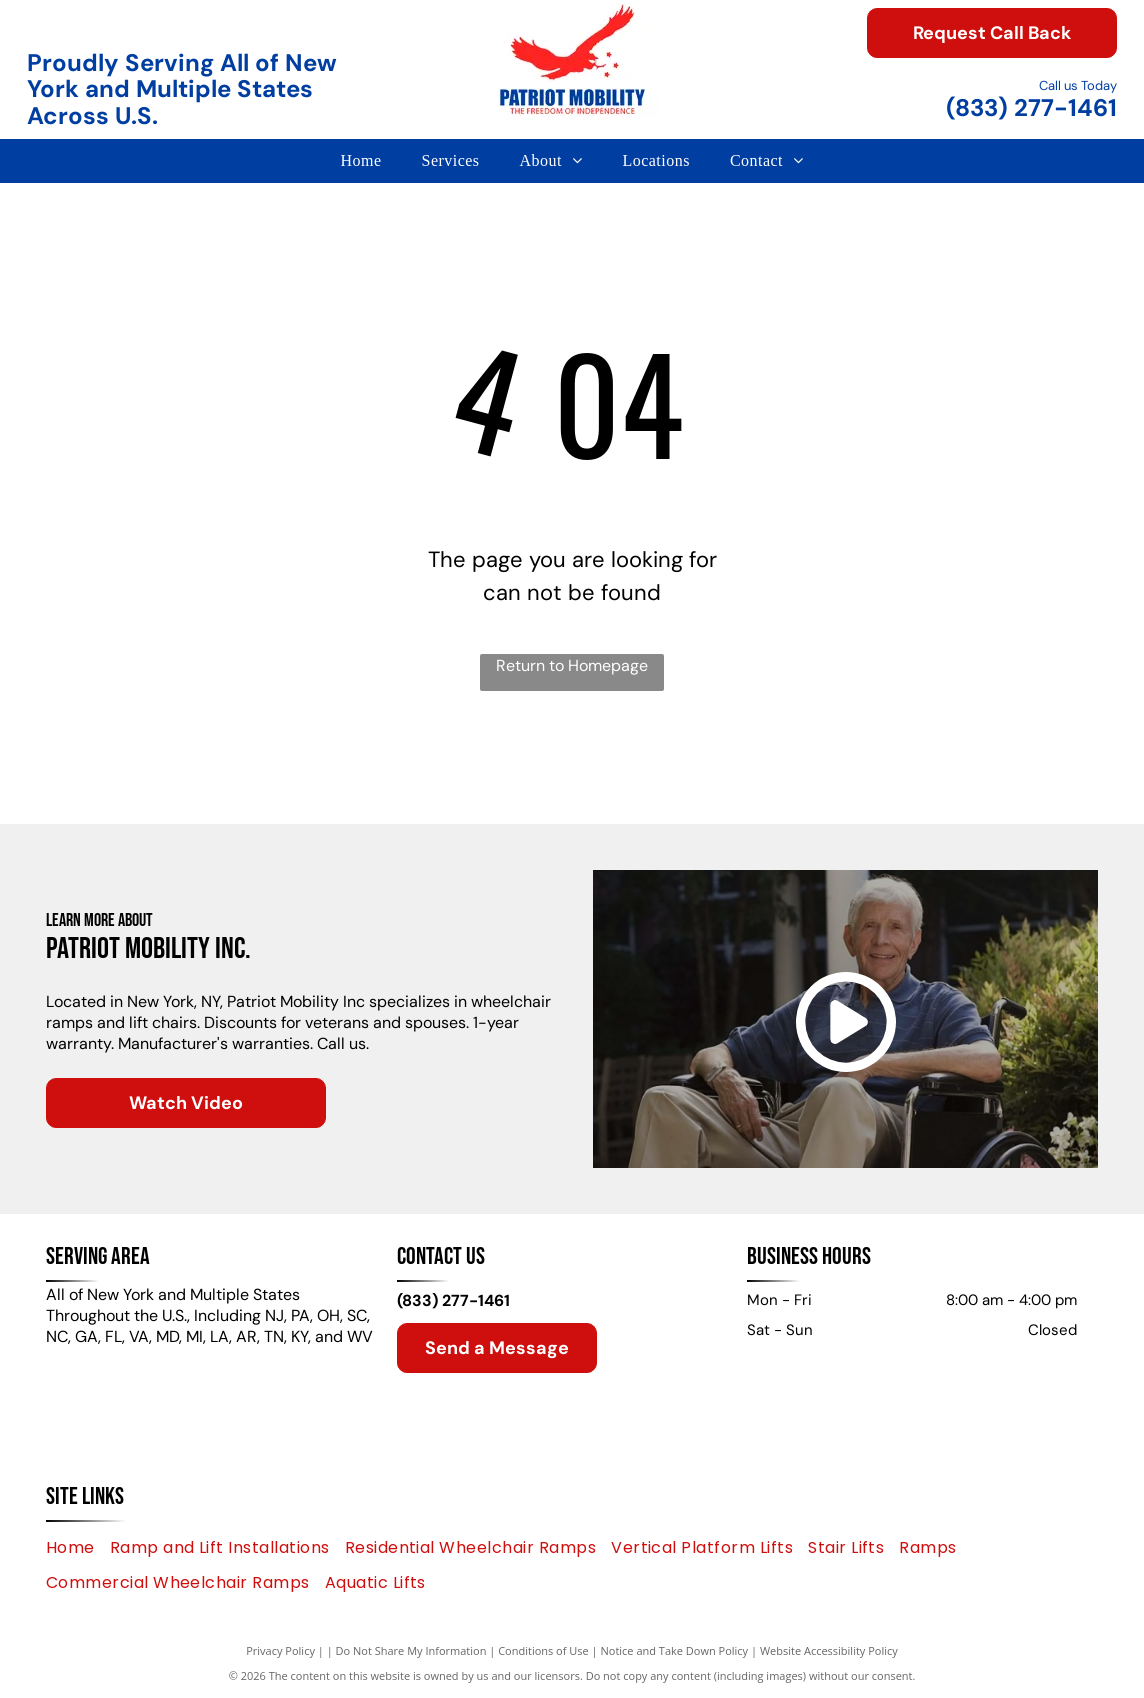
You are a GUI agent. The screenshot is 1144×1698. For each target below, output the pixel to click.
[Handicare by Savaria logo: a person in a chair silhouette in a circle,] (658, 768)
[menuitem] (360, 161)
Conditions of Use (543, 1650)
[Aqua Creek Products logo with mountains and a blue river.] (1004, 768)
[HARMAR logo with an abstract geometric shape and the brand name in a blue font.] (486, 768)
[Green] (140, 768)
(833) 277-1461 (1031, 107)
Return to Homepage (572, 665)
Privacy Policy (280, 1650)
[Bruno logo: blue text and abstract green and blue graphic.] (831, 768)
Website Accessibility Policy (829, 1650)
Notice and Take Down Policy (675, 1650)
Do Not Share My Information (411, 1650)
